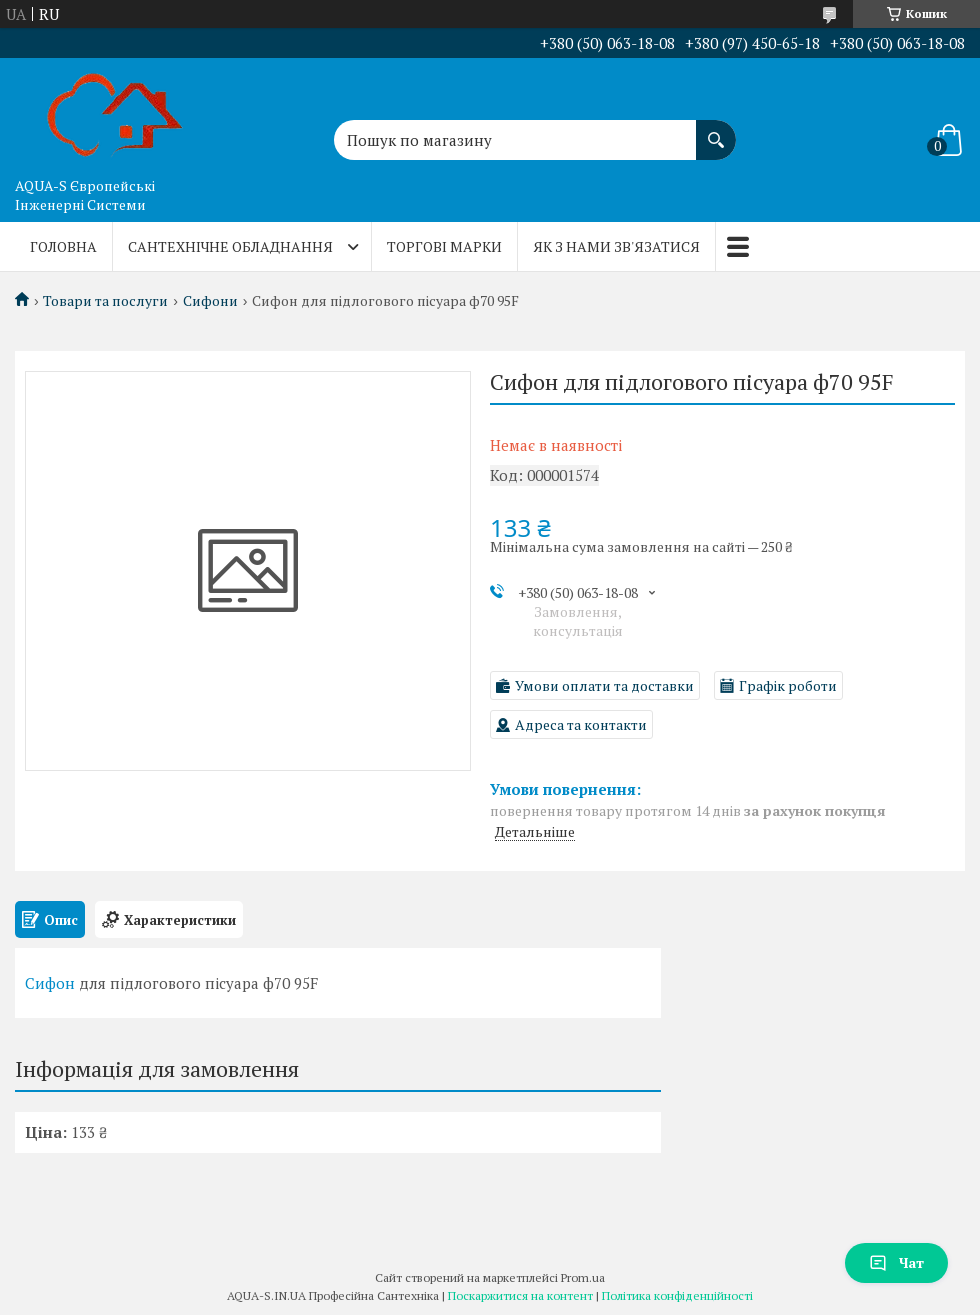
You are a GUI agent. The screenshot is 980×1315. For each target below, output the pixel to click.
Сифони (210, 301)
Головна (63, 246)
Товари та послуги (105, 301)
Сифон (50, 983)
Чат (896, 1262)
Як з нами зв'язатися (616, 246)
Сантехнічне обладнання (230, 246)
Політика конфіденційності (677, 1295)
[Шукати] (716, 130)
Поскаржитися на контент (520, 1295)
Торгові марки (444, 246)
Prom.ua (583, 1277)
